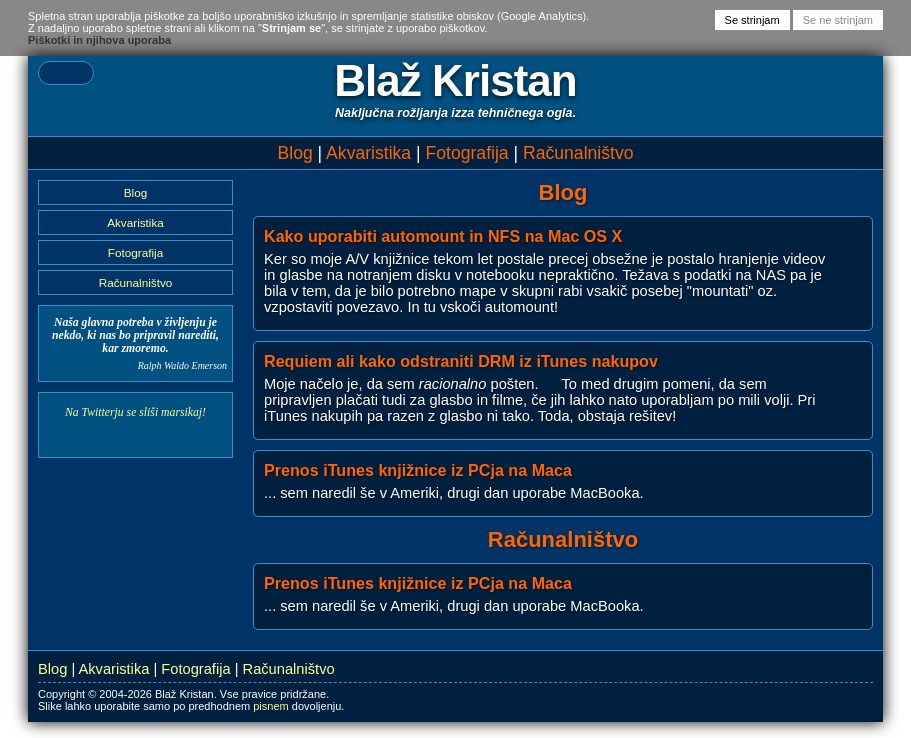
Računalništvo (578, 153)
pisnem (270, 706)
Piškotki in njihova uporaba (99, 40)
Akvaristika (368, 153)
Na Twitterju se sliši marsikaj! (135, 412)
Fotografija (467, 153)
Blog (294, 153)
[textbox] (66, 73)
